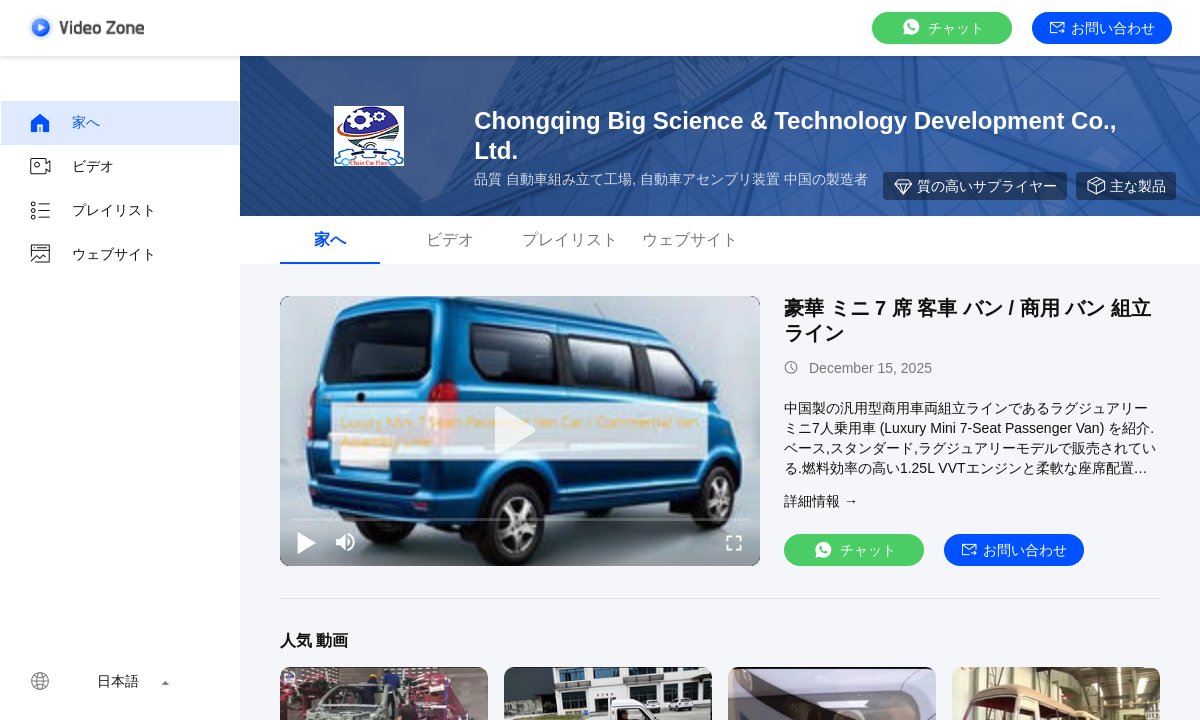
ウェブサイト (92, 255)
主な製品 (1126, 186)
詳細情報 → (821, 501)
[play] (520, 431)
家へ (64, 123)
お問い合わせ (1102, 28)
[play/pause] (306, 542)
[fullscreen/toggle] (734, 542)
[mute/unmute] (346, 542)
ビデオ (71, 167)
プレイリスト (92, 211)
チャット (942, 27)
